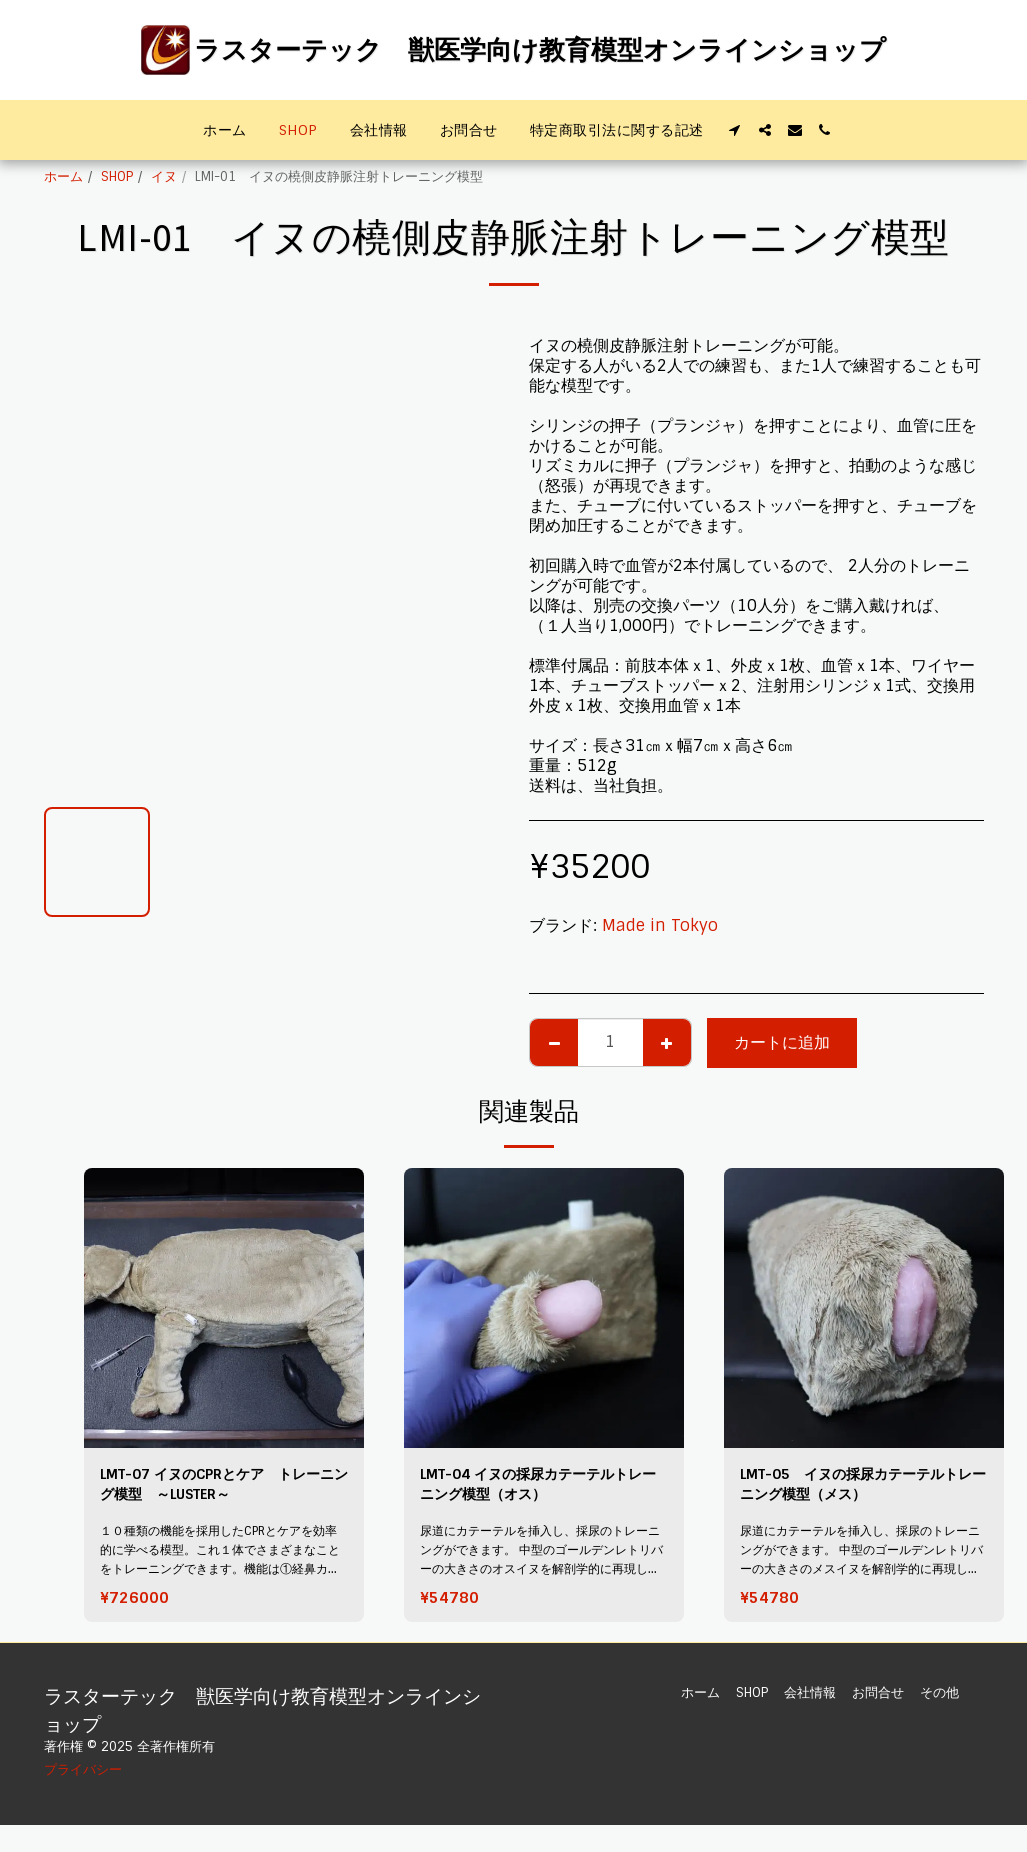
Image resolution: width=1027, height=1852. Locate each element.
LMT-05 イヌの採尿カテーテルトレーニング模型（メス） (857, 1487)
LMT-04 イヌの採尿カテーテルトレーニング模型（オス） (539, 1487)
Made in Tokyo (660, 925)
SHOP (117, 176)
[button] (735, 130)
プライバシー (83, 1777)
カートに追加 (782, 1042)
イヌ (164, 176)
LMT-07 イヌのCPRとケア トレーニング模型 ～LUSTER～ (218, 1487)
